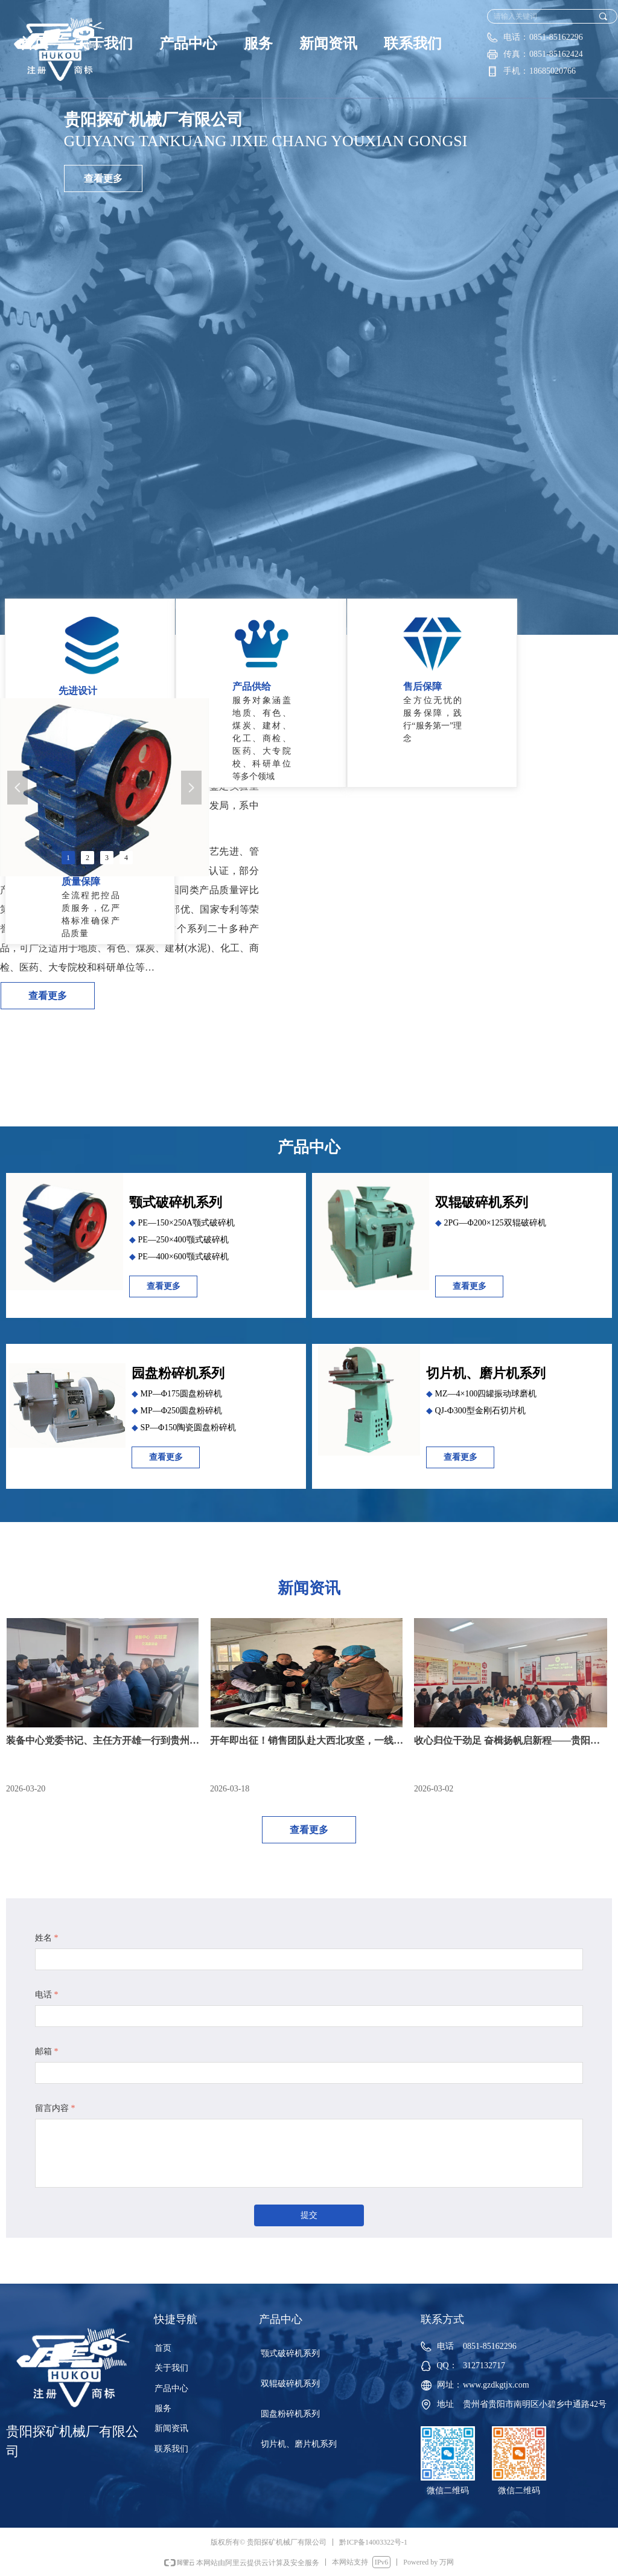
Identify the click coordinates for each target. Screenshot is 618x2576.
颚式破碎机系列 (290, 2353)
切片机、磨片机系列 (299, 2444)
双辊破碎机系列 (290, 2383)
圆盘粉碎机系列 (290, 2413)
